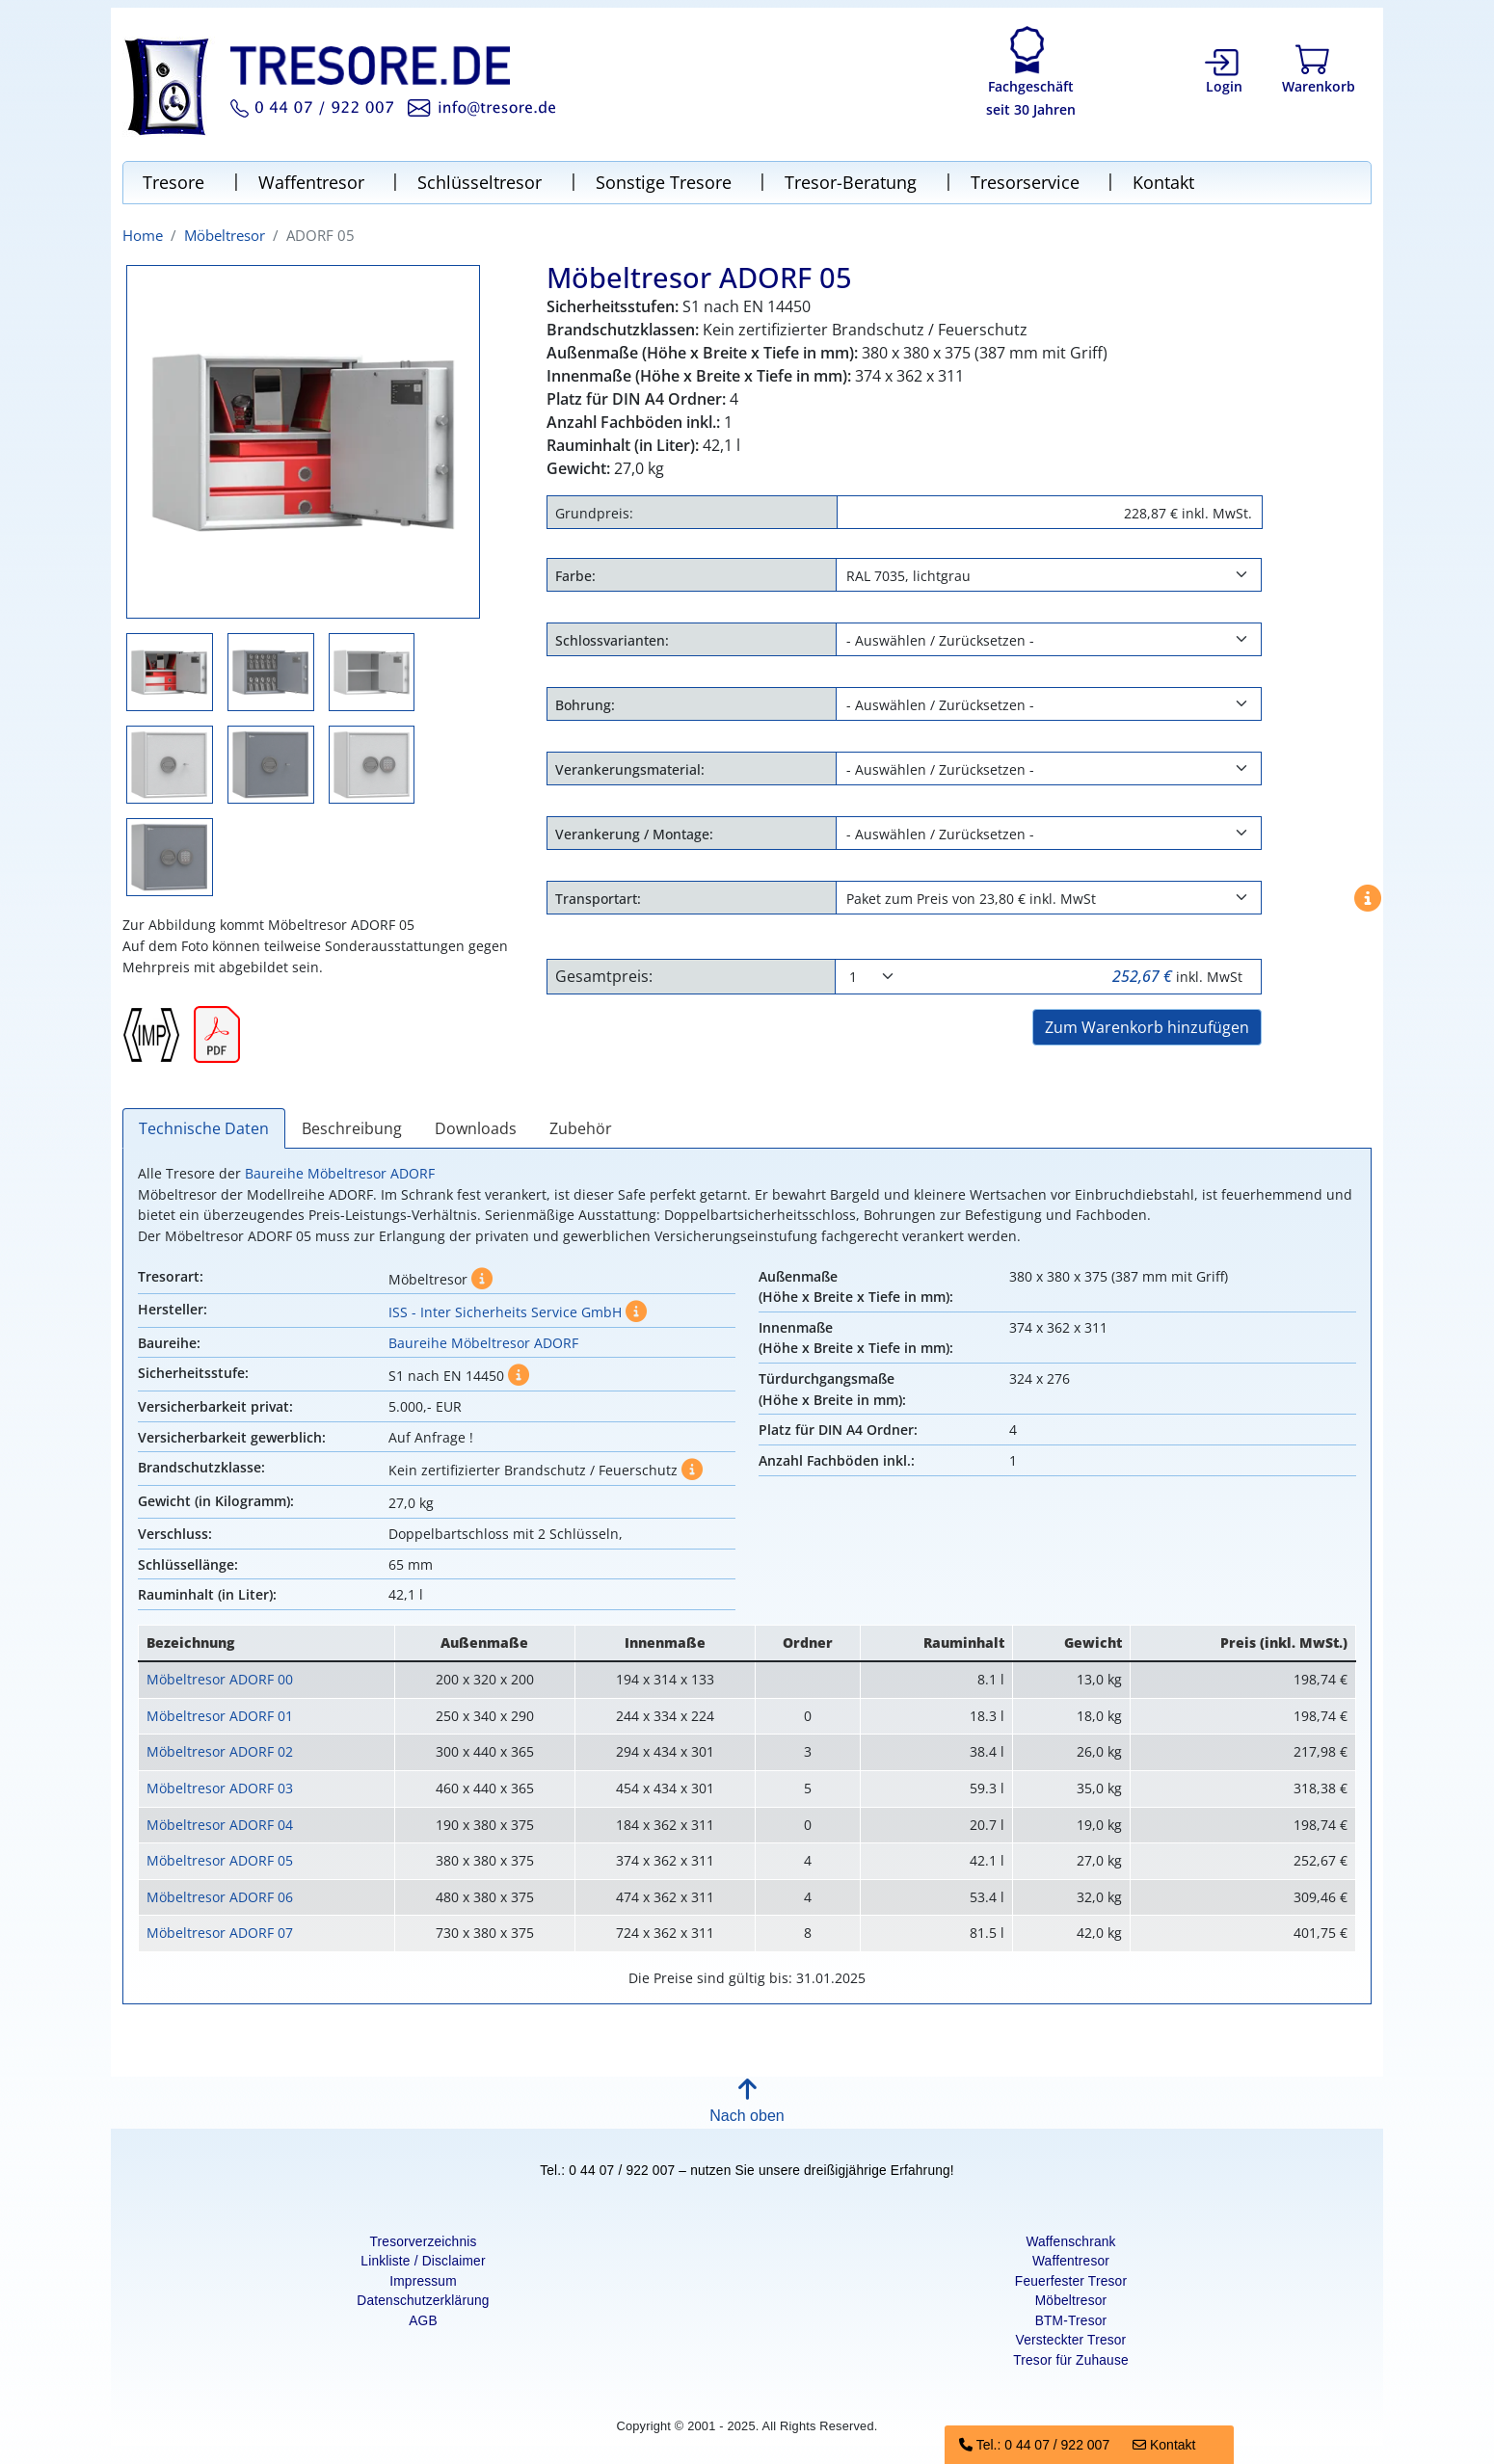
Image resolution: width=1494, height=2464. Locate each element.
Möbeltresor (224, 235)
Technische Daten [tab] (204, 1128)
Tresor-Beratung (853, 182)
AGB (423, 2321)
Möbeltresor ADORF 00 (220, 1679)
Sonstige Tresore (666, 182)
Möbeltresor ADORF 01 (220, 1716)
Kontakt (1163, 182)
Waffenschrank (1070, 2242)
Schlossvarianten (610, 640)
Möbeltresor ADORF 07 (220, 1932)
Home (142, 235)
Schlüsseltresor (482, 182)
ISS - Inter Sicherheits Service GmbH (505, 1312)
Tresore (176, 182)
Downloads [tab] (476, 1128)
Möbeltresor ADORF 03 (220, 1788)
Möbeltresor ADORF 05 (220, 1860)
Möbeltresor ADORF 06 (220, 1897)
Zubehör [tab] (580, 1128)
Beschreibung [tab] (352, 1128)
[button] (747, 2106)
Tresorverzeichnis (422, 2242)
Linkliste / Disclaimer (422, 2261)
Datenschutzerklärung (423, 2300)
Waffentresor (313, 182)
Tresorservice (1027, 182)
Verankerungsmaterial (628, 769)
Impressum (423, 2281)
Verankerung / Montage (632, 834)
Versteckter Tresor (1071, 2340)
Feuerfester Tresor (1071, 2281)
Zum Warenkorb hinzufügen (1147, 1027)
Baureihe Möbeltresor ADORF (340, 1173)
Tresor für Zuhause (1071, 2360)
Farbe (573, 576)
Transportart (596, 898)
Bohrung (583, 705)
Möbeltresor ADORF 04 (220, 1824)
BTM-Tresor (1071, 2321)
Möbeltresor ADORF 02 (220, 1751)
